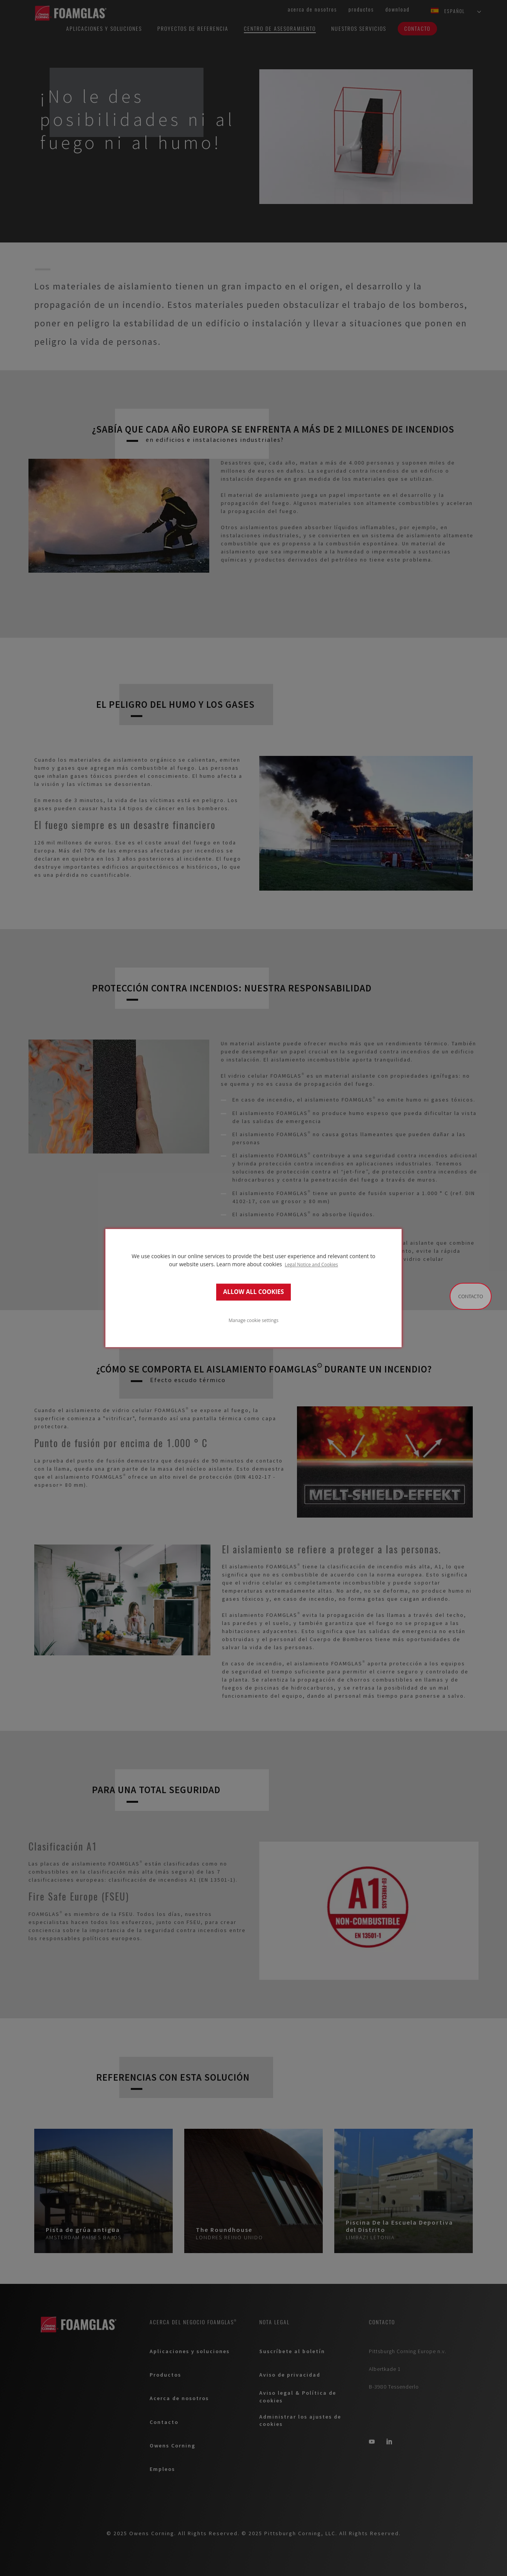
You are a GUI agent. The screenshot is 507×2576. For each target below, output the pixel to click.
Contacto (470, 1296)
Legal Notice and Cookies (311, 1264)
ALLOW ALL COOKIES (253, 1292)
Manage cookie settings (253, 1320)
